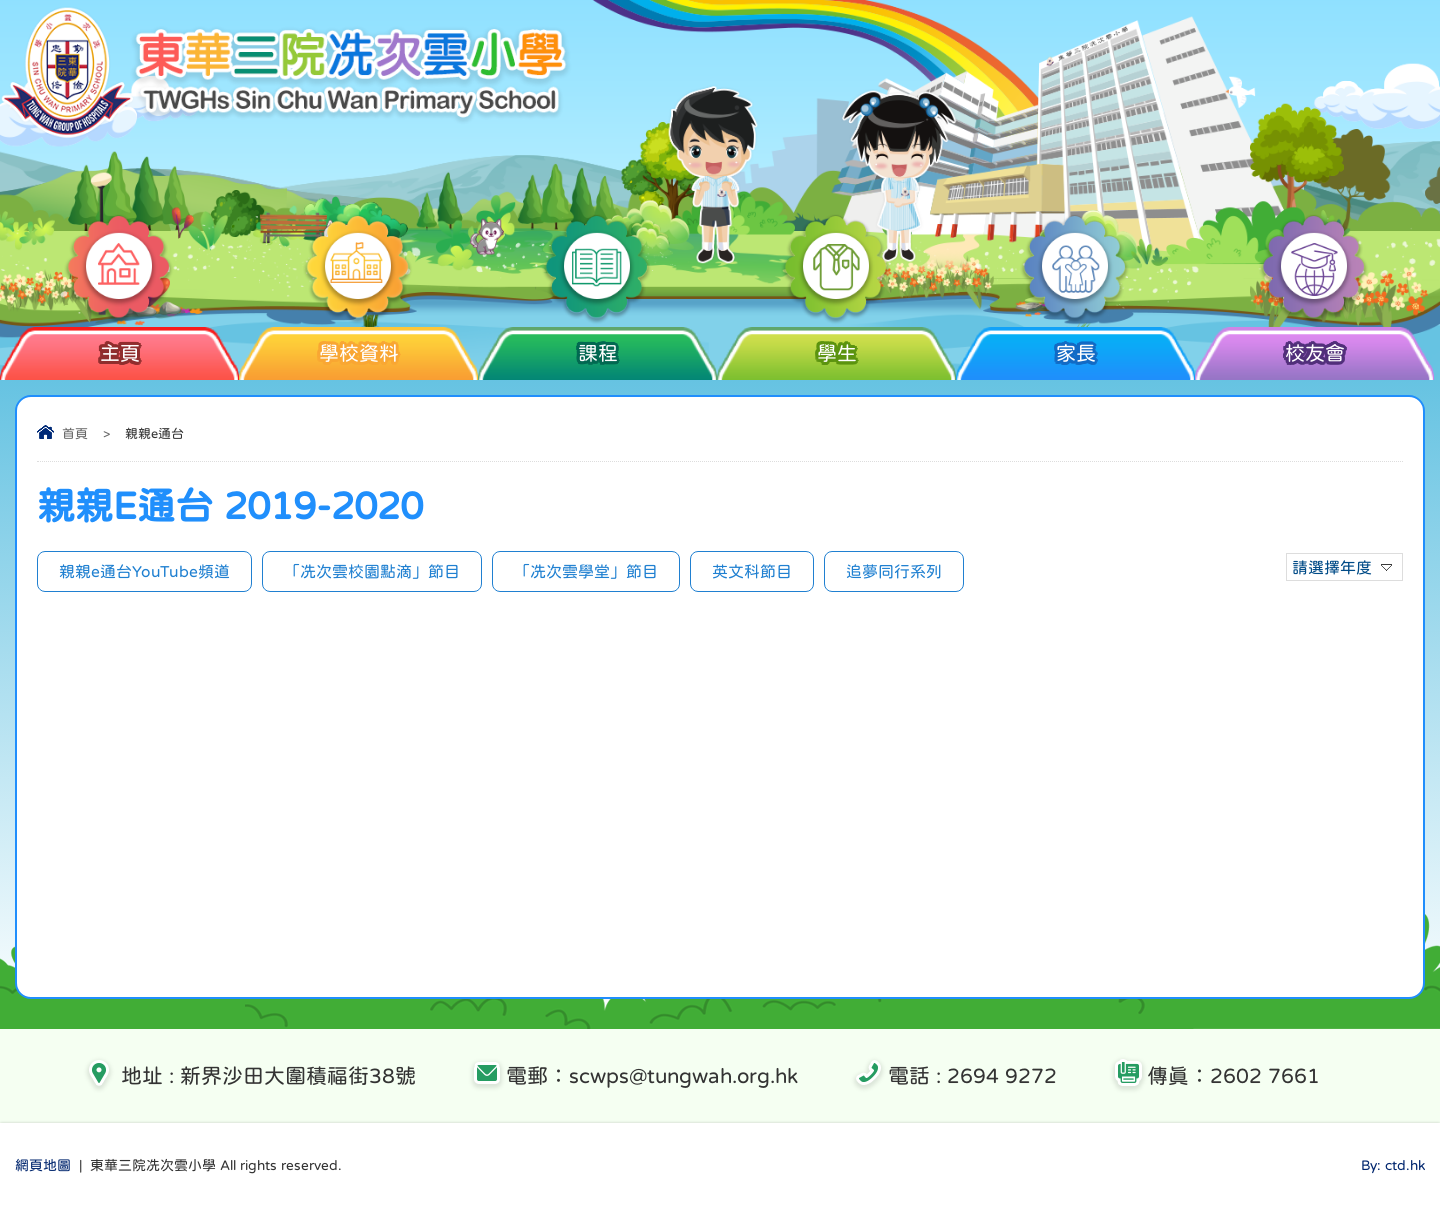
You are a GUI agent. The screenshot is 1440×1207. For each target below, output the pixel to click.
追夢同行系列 (894, 571)
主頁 (119, 345)
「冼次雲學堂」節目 (586, 571)
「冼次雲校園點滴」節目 (372, 571)
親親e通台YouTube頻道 (144, 571)
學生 (836, 345)
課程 (597, 345)
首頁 (75, 433)
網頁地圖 (43, 1165)
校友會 (1314, 345)
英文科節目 (752, 571)
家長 (1075, 345)
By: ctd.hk (1393, 1165)
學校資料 (358, 345)
